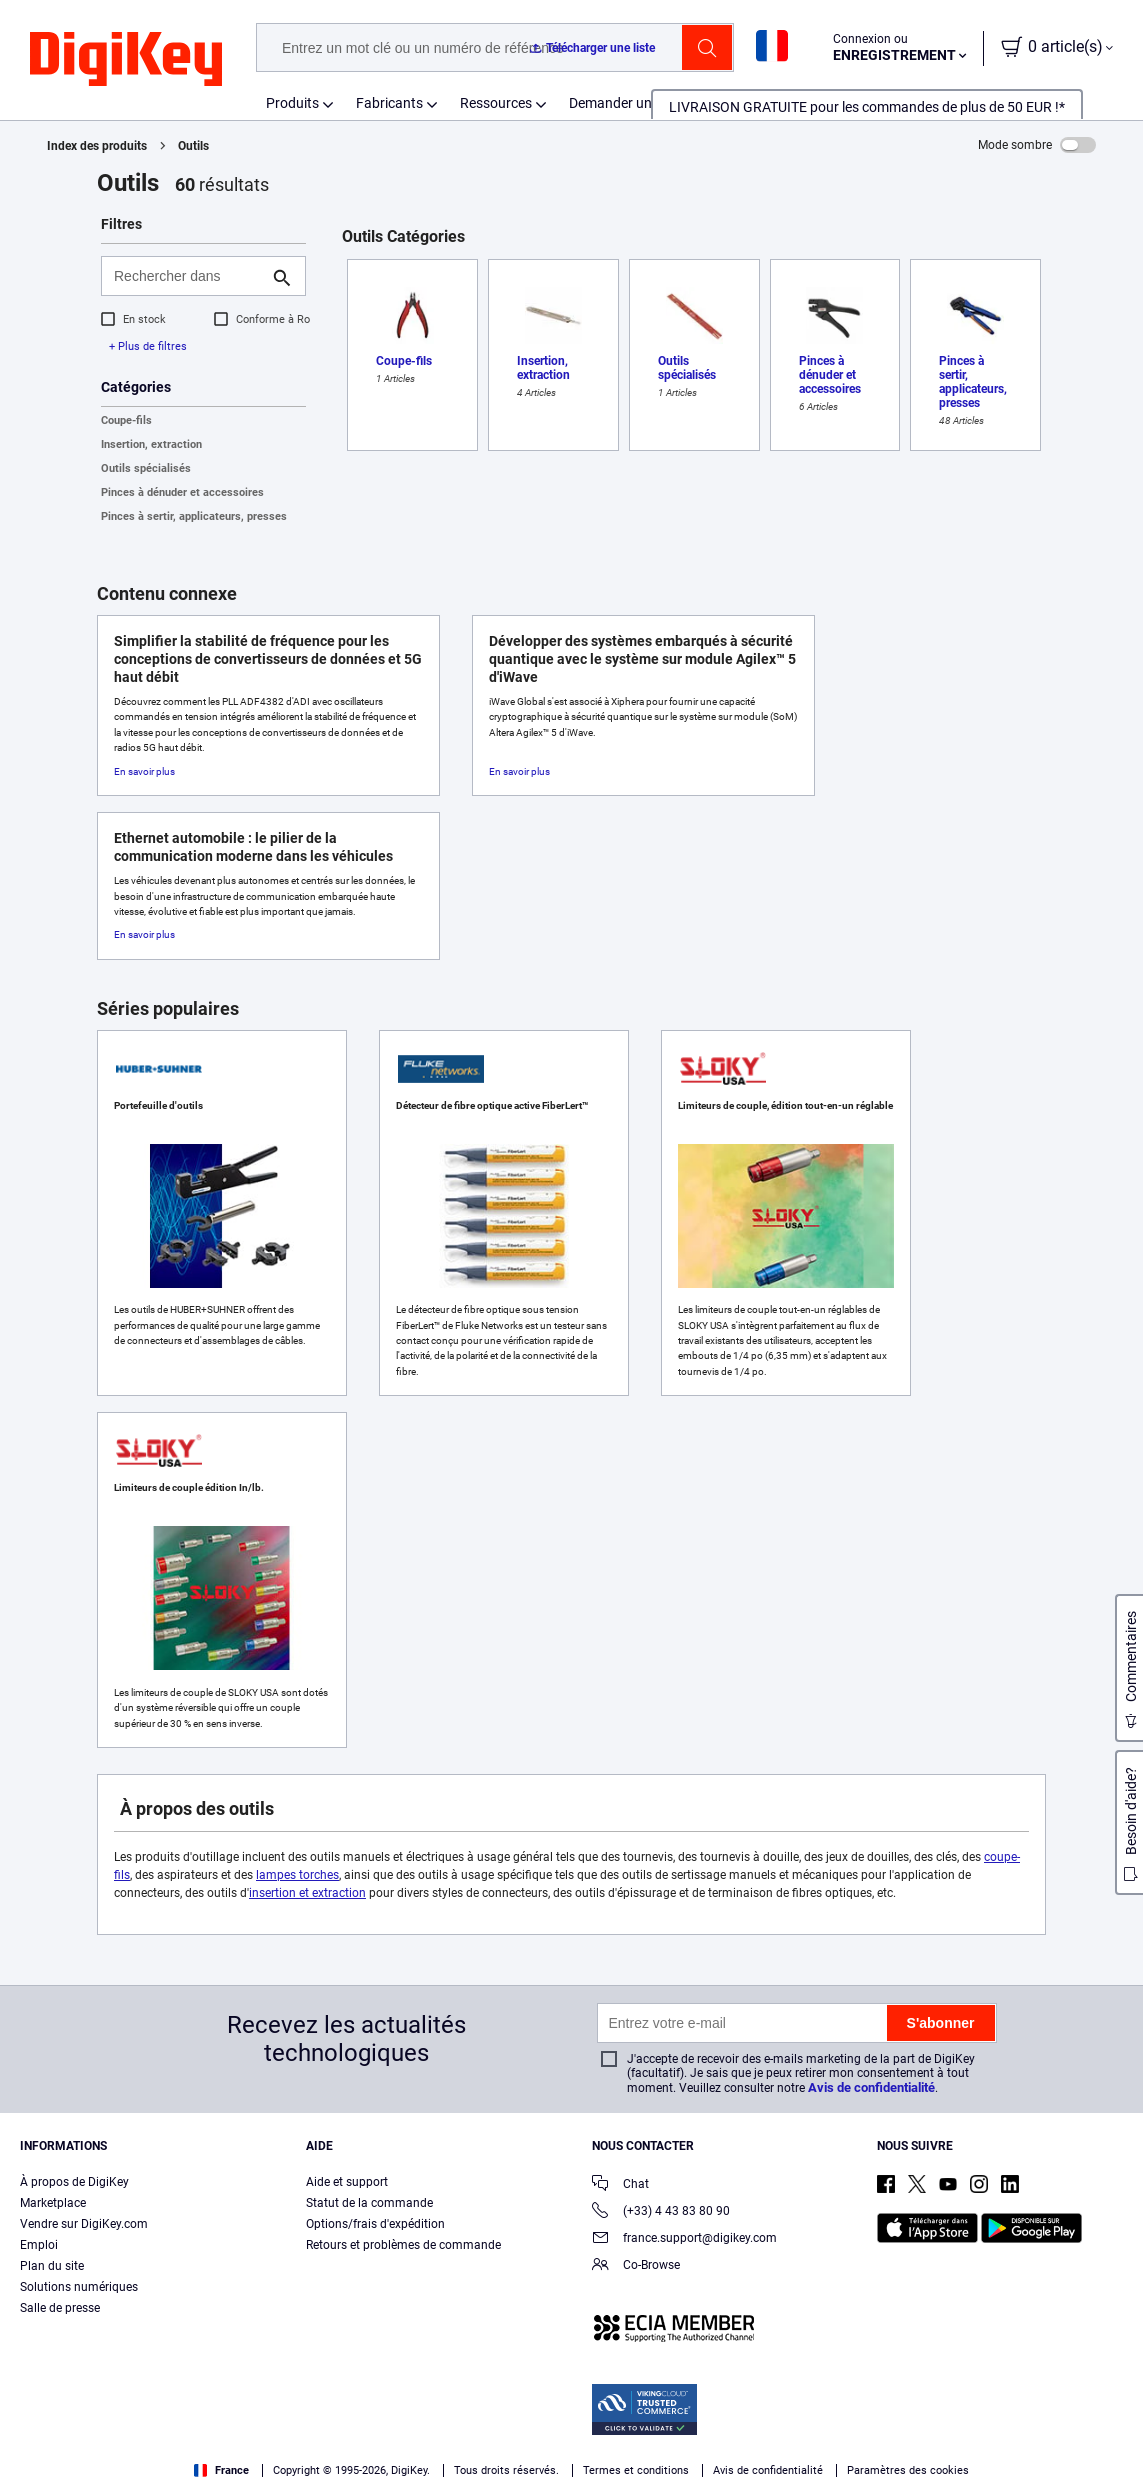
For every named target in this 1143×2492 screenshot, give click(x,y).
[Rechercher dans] (187, 276)
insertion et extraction (307, 1893)
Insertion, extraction (151, 444)
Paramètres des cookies (908, 2470)
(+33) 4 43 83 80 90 (661, 2212)
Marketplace (53, 2203)
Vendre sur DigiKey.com (84, 2224)
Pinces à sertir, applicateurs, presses (194, 516)
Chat (620, 2185)
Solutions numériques (79, 2287)
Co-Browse (636, 2266)
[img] (126, 60)
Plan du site (52, 2266)
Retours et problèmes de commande (403, 2245)
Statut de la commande (369, 2203)
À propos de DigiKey (74, 2182)
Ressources (496, 103)
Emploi (39, 2245)
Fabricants (389, 103)
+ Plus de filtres (148, 346)
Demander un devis (628, 103)
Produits (292, 103)
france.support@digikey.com (684, 2239)
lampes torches (297, 1875)
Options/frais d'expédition (375, 2224)
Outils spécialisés (146, 468)
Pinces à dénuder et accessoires (182, 492)
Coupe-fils (126, 420)
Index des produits (97, 146)
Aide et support (347, 2182)
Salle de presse (60, 2308)
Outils (193, 146)
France (221, 2470)
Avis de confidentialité (871, 2087)
